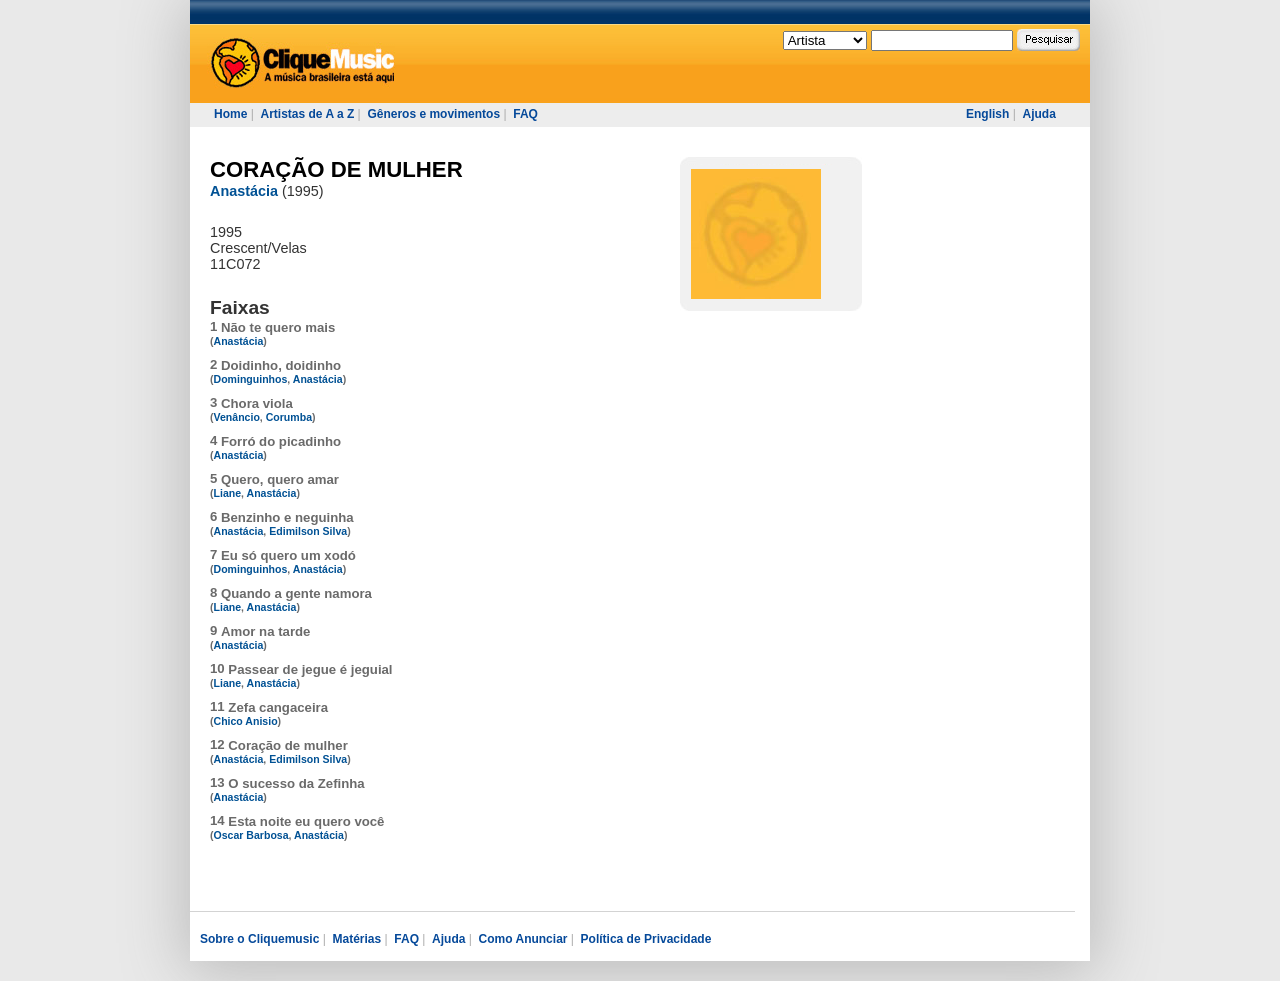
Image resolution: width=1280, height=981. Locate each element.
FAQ (525, 114)
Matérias (356, 939)
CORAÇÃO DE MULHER (336, 169)
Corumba (289, 417)
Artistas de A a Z (307, 114)
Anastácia (244, 191)
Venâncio (237, 417)
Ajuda (1038, 114)
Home (230, 114)
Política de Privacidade (646, 939)
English (987, 114)
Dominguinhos (251, 379)
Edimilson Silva (308, 531)
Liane (228, 493)
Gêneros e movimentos (433, 114)
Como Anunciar (523, 939)
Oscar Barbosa (251, 835)
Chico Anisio (246, 721)
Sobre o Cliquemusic (259, 939)
